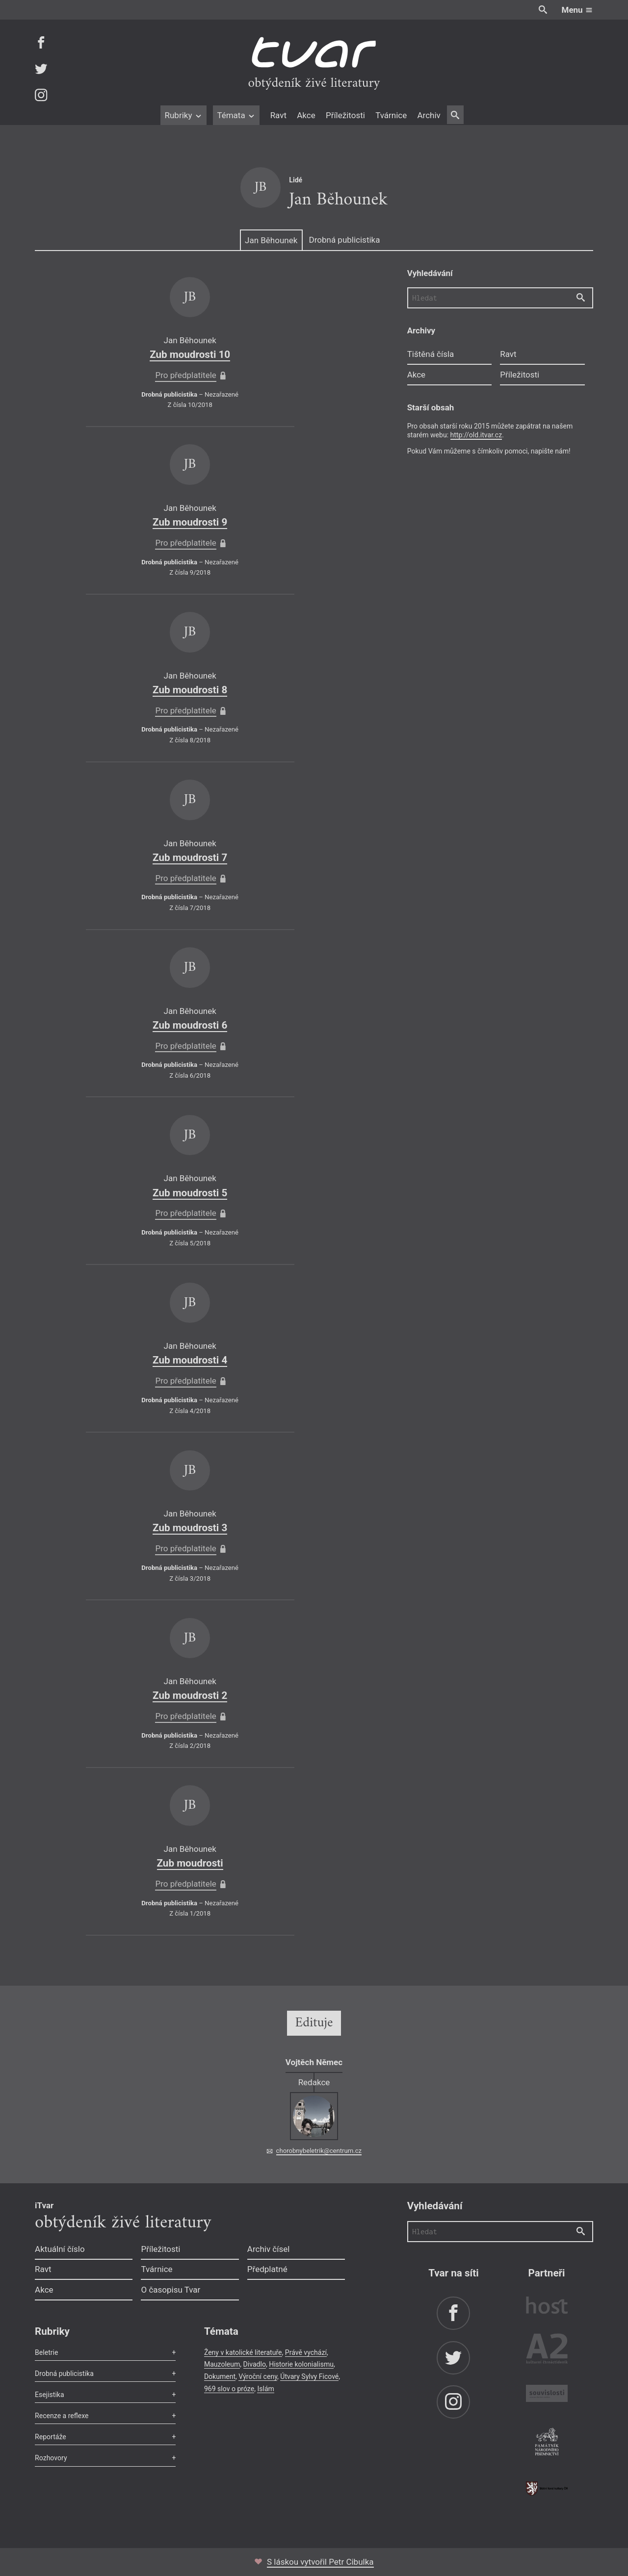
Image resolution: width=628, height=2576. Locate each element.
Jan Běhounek (271, 240)
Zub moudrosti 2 (190, 1695)
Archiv (428, 115)
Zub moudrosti (190, 1863)
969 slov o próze (229, 2389)
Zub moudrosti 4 (190, 1360)
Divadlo (254, 2364)
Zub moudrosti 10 (190, 354)
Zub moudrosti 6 (190, 1025)
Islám (265, 2389)
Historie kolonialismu (301, 2364)
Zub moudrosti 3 (190, 1528)
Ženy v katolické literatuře (243, 2352)
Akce (306, 115)
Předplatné (267, 2269)
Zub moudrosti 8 (190, 690)
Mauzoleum (222, 2364)
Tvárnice (391, 115)
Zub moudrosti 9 (190, 522)
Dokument (220, 2376)
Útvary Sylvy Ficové (309, 2376)
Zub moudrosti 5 (190, 1193)
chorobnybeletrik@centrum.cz (319, 2150)
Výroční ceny (257, 2376)
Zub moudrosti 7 (190, 857)
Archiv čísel (268, 2249)
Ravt (278, 115)
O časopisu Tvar (170, 2290)
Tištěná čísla (430, 354)
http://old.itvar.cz (476, 435)
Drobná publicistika (344, 240)
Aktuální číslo (60, 2249)
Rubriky (183, 115)
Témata (236, 115)
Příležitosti (345, 115)
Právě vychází (306, 2352)
